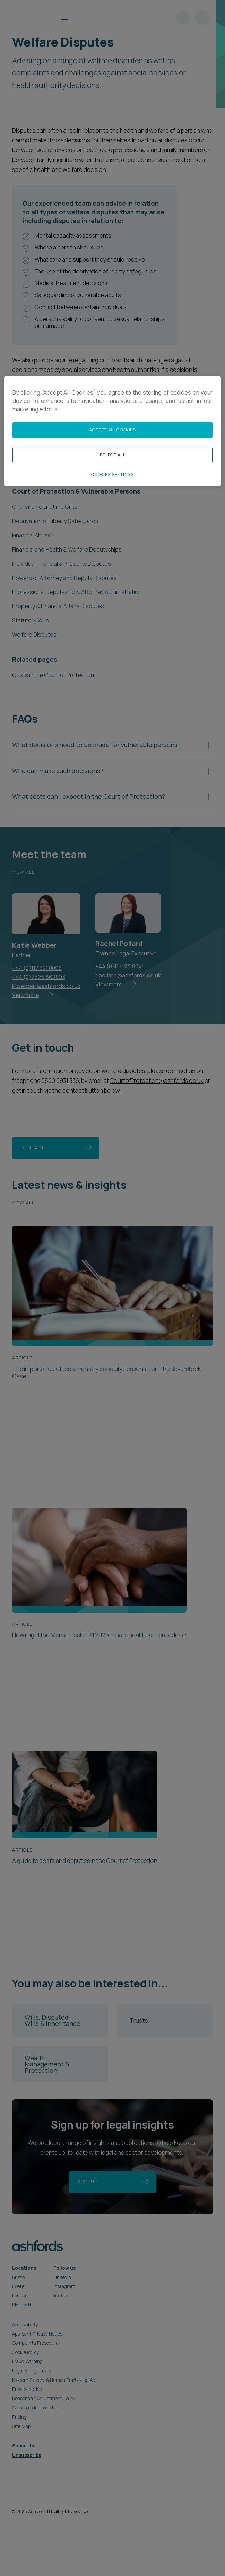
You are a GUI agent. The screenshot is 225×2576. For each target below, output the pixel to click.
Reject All (112, 455)
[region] (112, 431)
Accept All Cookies (112, 430)
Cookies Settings (112, 475)
